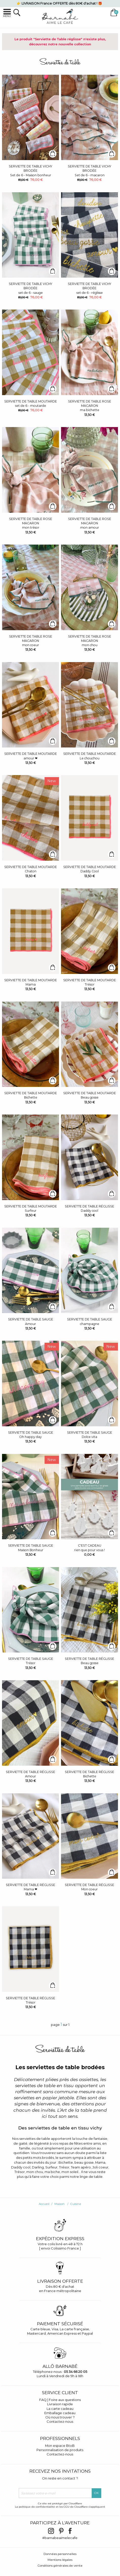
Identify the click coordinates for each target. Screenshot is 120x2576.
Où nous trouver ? (60, 2417)
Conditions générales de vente (60, 2565)
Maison (59, 2204)
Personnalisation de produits (59, 2450)
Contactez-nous (60, 2421)
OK (96, 2493)
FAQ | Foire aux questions (60, 2400)
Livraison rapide (60, 2404)
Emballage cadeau (59, 2413)
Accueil (44, 2204)
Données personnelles (60, 2554)
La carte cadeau (60, 2409)
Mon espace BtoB (60, 2446)
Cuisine (75, 2204)
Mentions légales (60, 2560)
